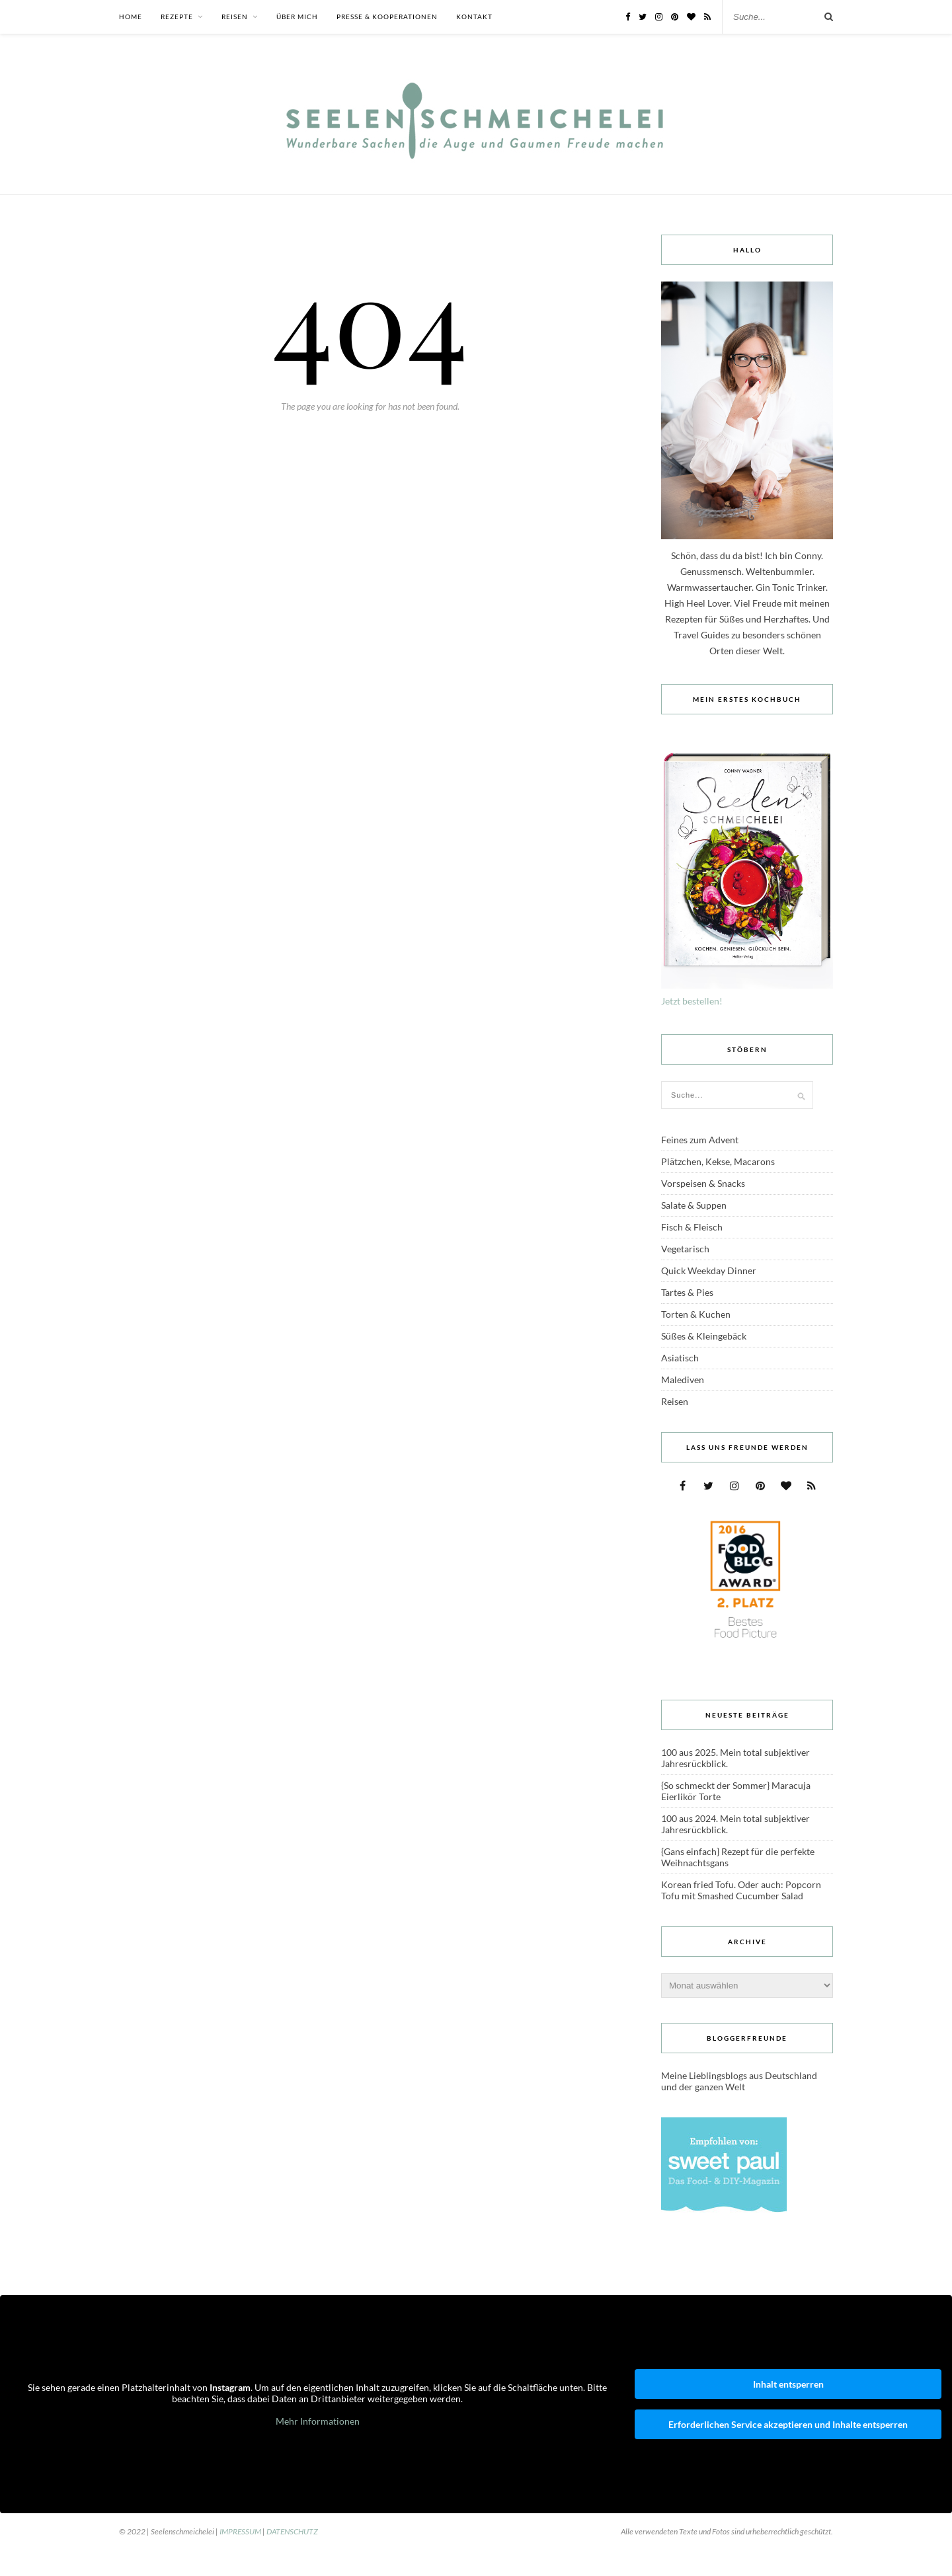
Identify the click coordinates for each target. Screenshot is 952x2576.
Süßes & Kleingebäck (703, 1336)
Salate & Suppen (694, 1205)
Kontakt (474, 16)
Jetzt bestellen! (692, 1000)
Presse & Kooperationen (387, 16)
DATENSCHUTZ (292, 2531)
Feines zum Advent (699, 1139)
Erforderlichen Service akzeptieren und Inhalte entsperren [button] (788, 2424)
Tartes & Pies (687, 1292)
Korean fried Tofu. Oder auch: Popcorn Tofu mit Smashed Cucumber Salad (741, 1890)
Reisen (234, 16)
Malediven (682, 1379)
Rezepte (177, 16)
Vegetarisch (685, 1248)
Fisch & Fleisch (692, 1226)
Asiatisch (680, 1357)
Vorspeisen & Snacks (703, 1183)
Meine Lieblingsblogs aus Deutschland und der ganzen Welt (739, 2081)
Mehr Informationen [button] (318, 2420)
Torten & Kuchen (696, 1314)
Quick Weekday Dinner (708, 1270)
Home (130, 16)
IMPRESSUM (240, 2531)
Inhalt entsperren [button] (788, 2384)
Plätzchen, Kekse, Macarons (718, 1161)
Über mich (297, 16)
